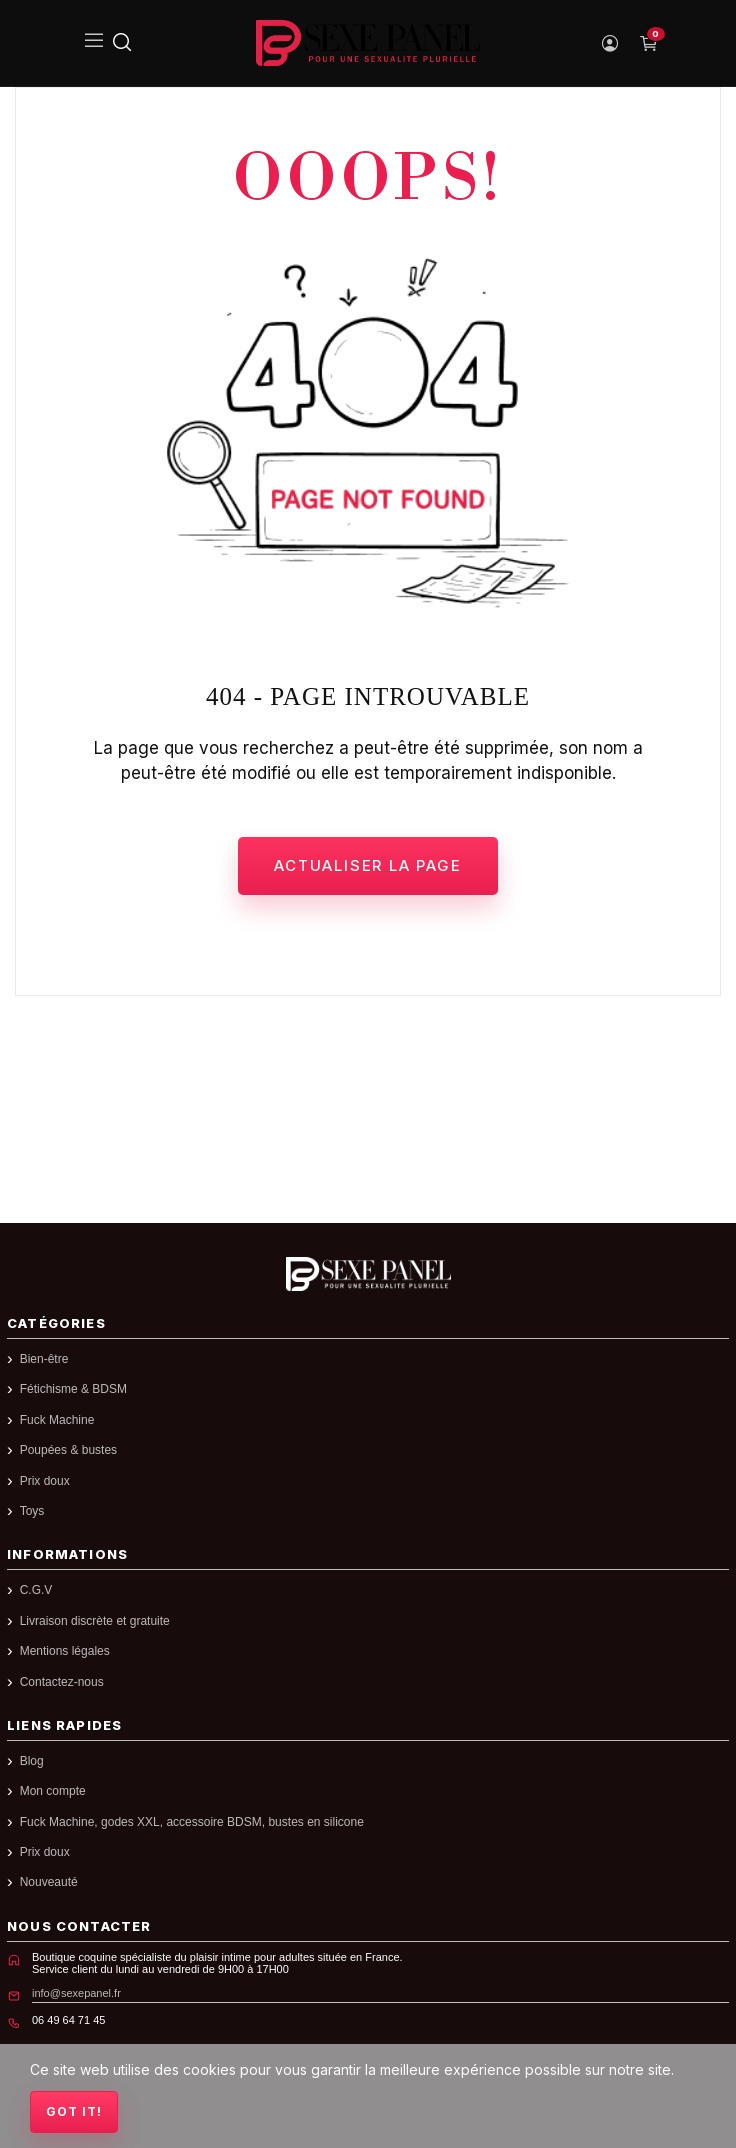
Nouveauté (49, 1882)
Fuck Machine (57, 1420)
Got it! (74, 2111)
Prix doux (45, 1481)
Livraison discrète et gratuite (95, 1621)
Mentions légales (65, 1651)
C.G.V (36, 1590)
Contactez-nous (62, 1682)
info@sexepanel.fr (76, 1993)
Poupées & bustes (68, 1450)
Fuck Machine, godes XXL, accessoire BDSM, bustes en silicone (192, 1822)
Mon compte (53, 1791)
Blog (32, 1761)
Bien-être (44, 1359)
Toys (32, 1511)
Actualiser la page (367, 865)
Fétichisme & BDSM (73, 1389)
